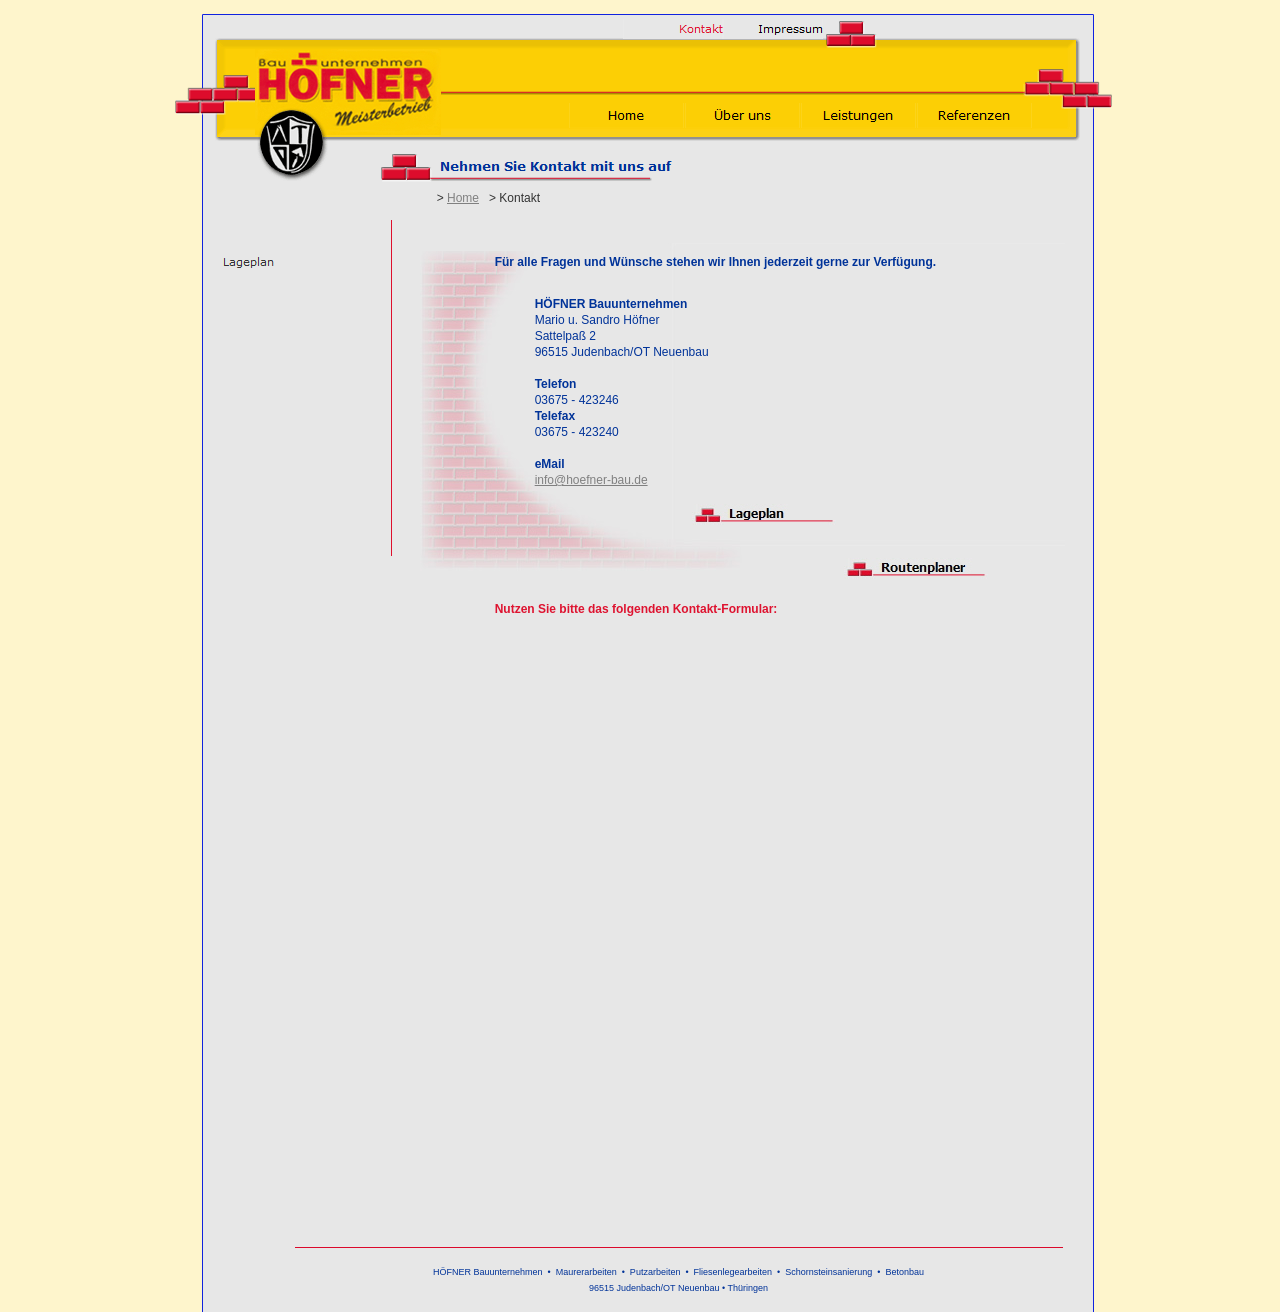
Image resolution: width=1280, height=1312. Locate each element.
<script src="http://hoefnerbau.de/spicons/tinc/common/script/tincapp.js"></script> (738, 934)
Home (463, 198)
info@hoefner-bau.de (591, 480)
